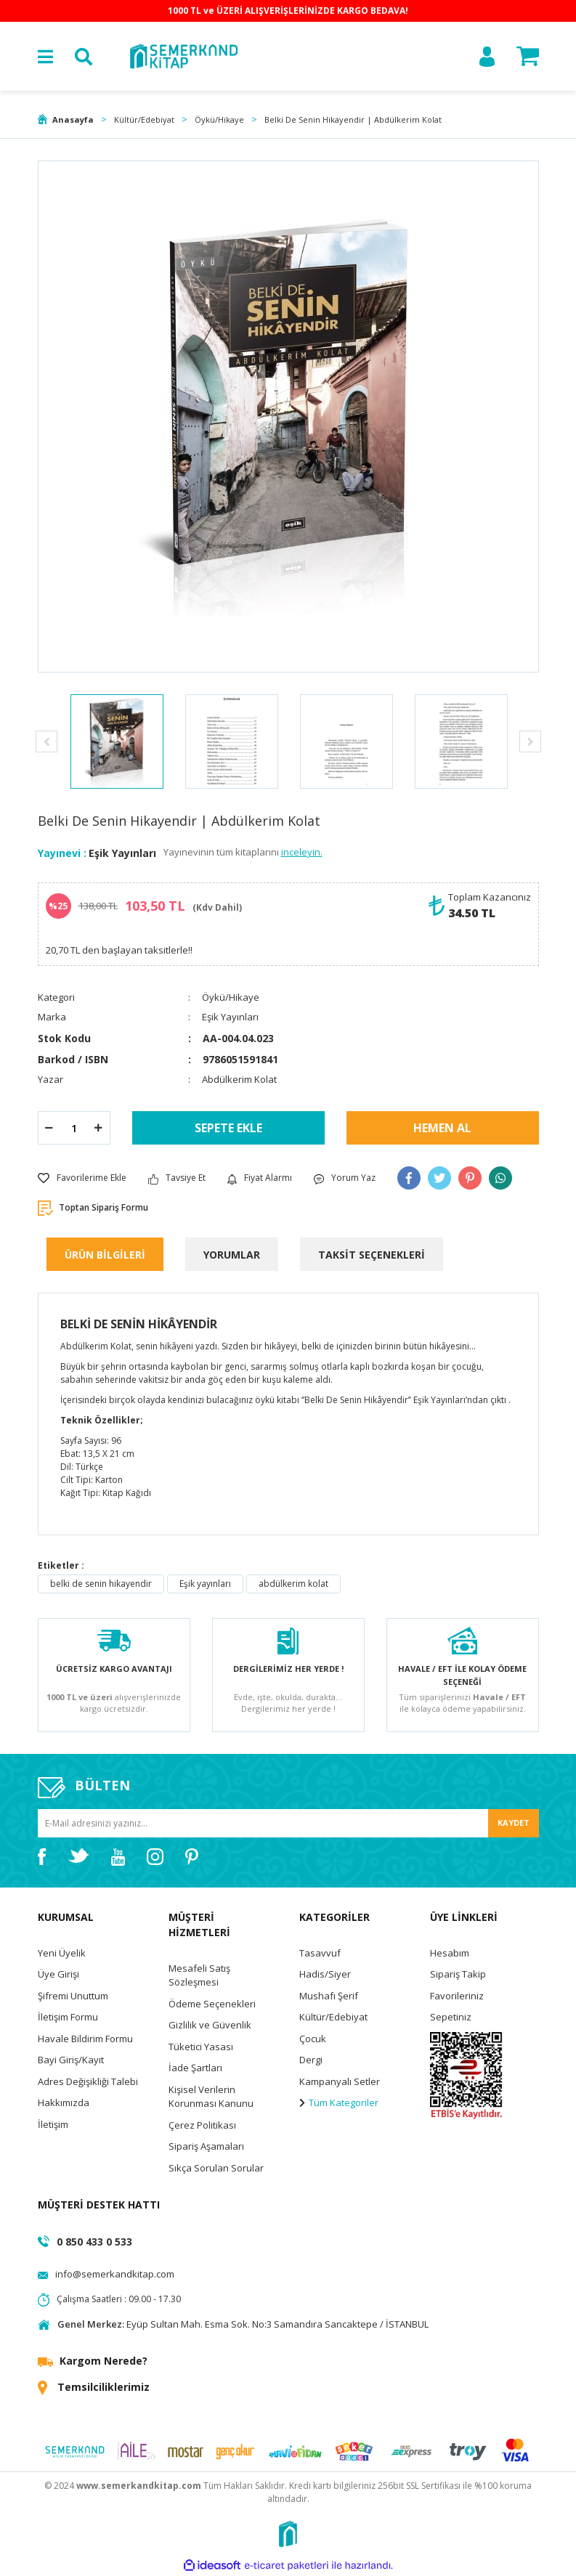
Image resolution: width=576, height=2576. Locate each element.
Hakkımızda (63, 2102)
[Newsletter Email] (288, 1823)
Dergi (311, 2059)
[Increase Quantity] (99, 1128)
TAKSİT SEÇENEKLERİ (371, 1254)
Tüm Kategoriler (338, 2102)
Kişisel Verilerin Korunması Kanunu (211, 2096)
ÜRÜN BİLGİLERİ (105, 1254)
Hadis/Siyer (325, 1973)
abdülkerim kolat (293, 1583)
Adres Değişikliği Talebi (88, 2081)
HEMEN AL (442, 1128)
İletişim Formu (68, 2016)
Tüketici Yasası (201, 2046)
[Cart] (527, 56)
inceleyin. (302, 851)
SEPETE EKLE (228, 1128)
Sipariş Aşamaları (206, 2146)
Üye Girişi (58, 1973)
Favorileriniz (457, 1995)
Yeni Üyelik (62, 1952)
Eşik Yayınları (122, 853)
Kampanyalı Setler (339, 2081)
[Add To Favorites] (82, 1178)
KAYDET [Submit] (514, 1822)
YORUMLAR (231, 1254)
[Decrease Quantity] (49, 1128)
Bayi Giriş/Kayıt (71, 2059)
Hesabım (449, 1952)
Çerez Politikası (202, 2125)
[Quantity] (74, 1128)
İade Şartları (195, 2067)
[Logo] (183, 55)
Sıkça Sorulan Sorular (216, 2167)
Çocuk (312, 2038)
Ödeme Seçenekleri (212, 2003)
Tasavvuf (320, 1952)
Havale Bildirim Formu (85, 2038)
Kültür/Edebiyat (333, 2016)
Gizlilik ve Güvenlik (210, 2024)
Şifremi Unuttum (73, 1995)
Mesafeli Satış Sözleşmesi (199, 1975)
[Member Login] (487, 56)
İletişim (53, 2124)
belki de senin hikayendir (101, 1583)
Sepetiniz (450, 2016)
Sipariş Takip (458, 1973)
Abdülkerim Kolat (239, 1079)
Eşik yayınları (205, 1583)
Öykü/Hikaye (230, 997)
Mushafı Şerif (328, 1995)
